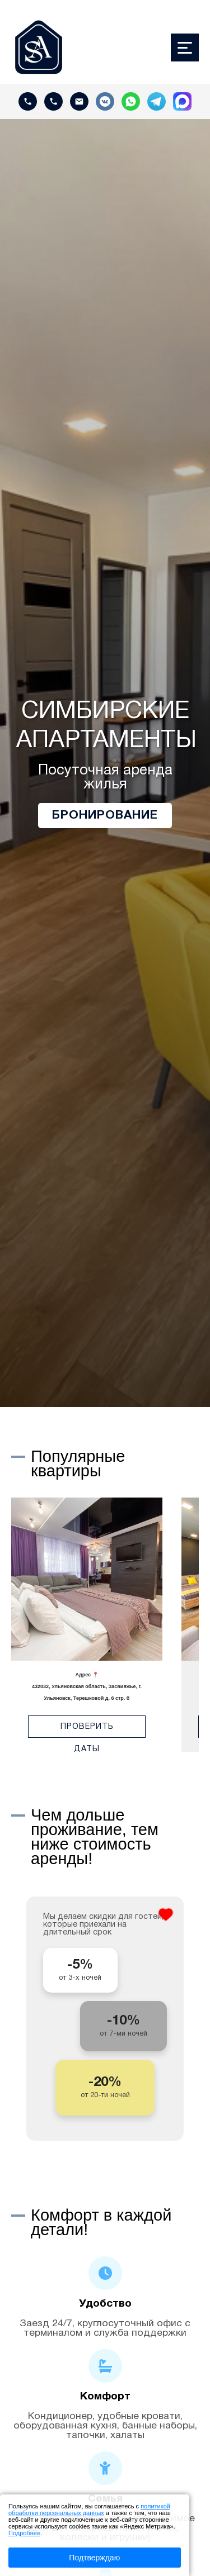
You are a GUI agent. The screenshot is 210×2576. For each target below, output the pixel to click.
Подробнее (24, 2533)
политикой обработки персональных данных (89, 2509)
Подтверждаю (94, 2557)
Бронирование (105, 815)
